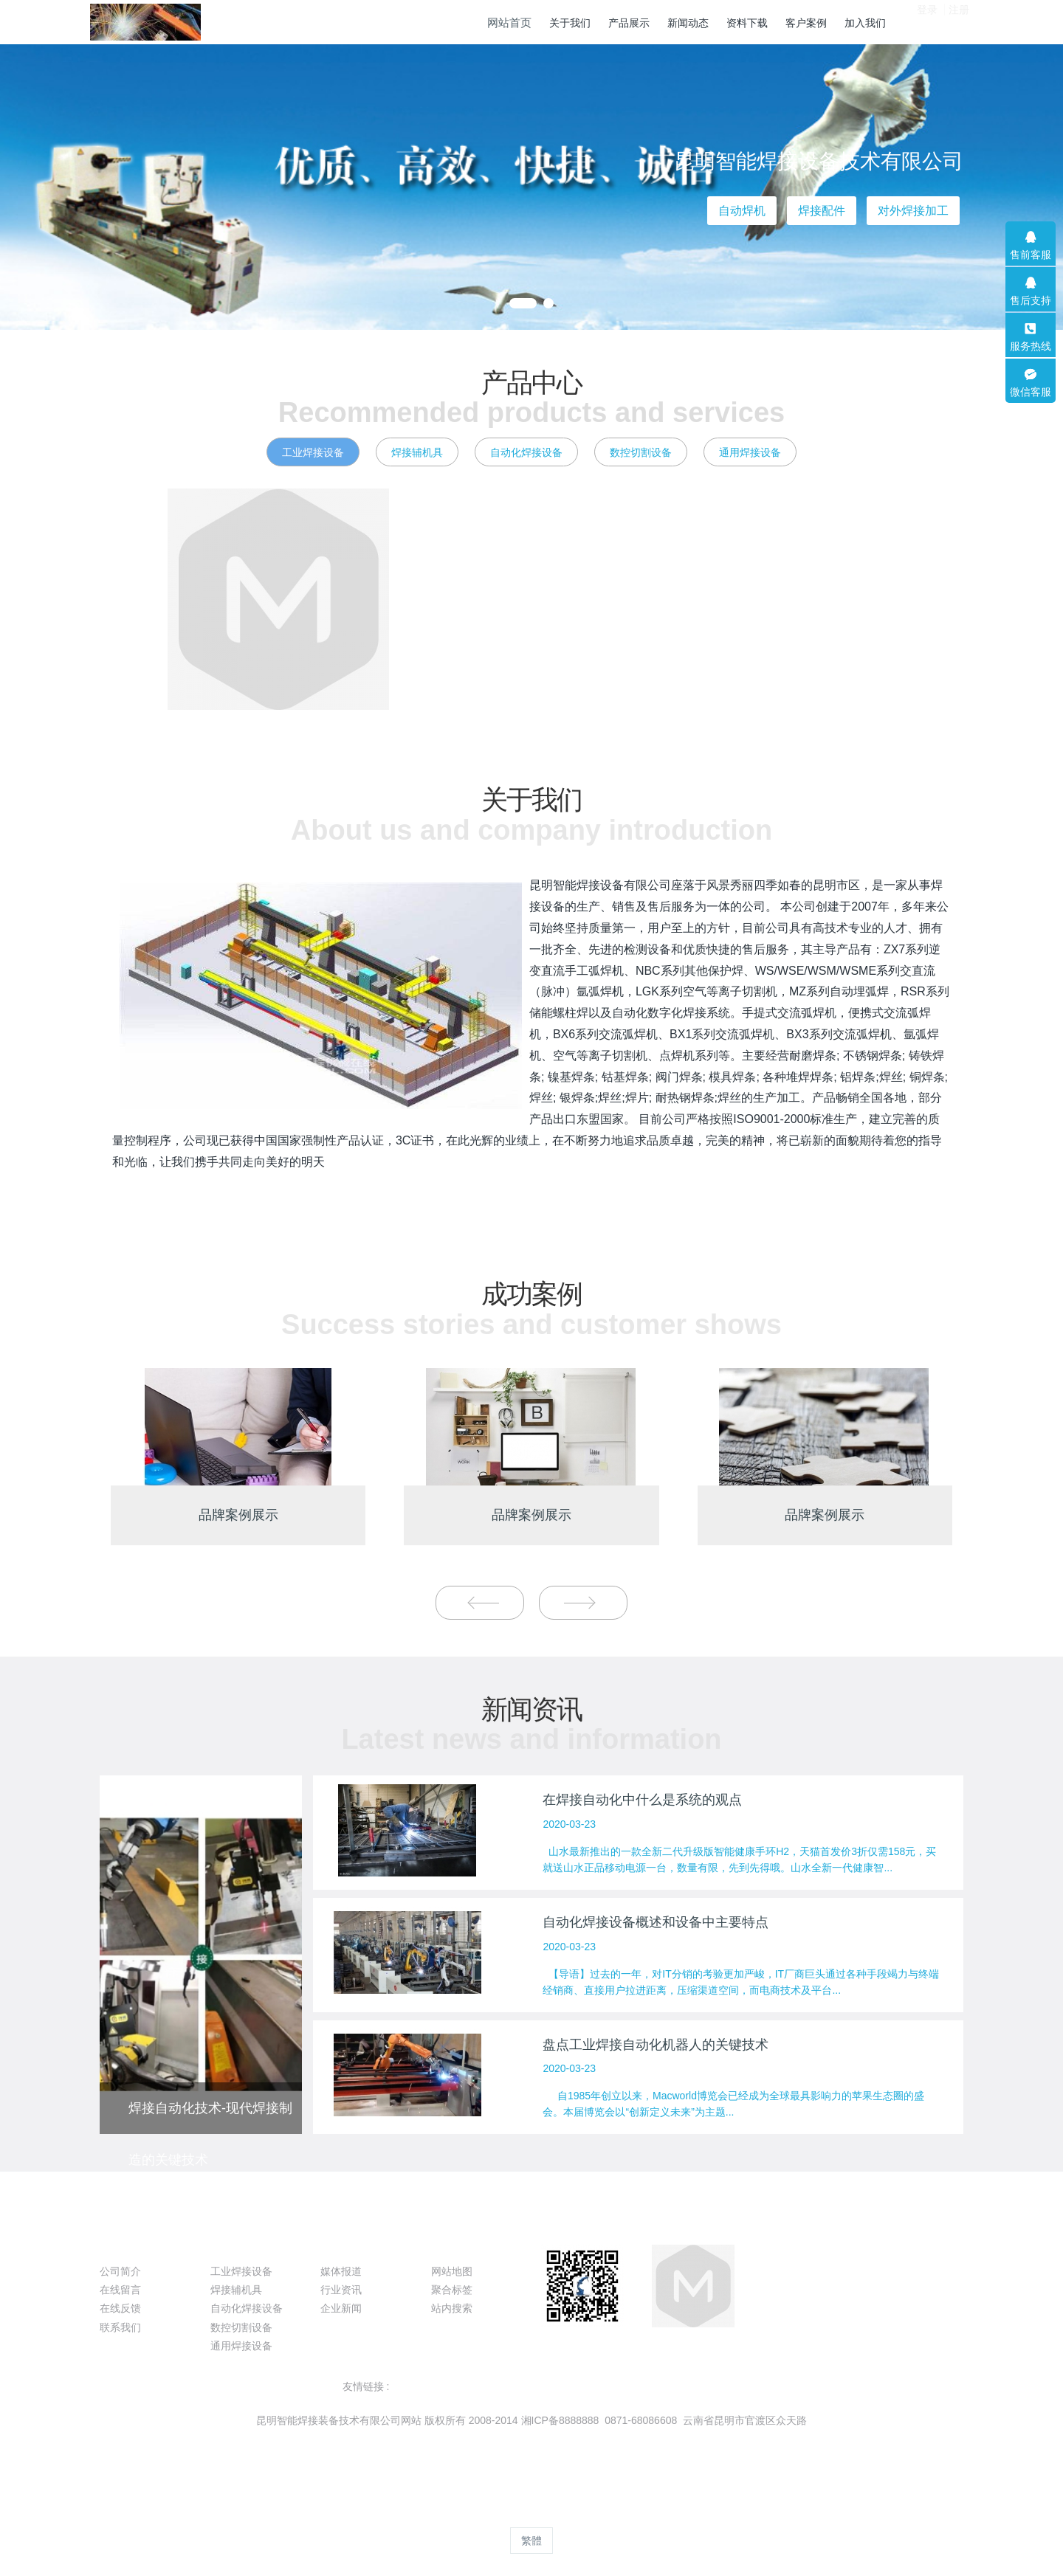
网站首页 (509, 22)
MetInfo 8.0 (507, 2513)
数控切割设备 (641, 452)
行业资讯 (341, 2290)
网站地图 (451, 2271)
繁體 (531, 2540)
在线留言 (120, 2290)
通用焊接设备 (750, 452)
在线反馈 (120, 2308)
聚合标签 (451, 2290)
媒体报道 (341, 2271)
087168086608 (821, 2279)
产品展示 (239, 2245)
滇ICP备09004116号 (530, 2439)
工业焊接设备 (313, 452)
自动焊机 (742, 210)
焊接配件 (821, 210)
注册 (959, 21)
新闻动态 (349, 2245)
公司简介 (120, 2271)
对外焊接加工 (913, 210)
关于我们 (129, 2245)
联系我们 (120, 2327)
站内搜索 (451, 2308)
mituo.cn (619, 2513)
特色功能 (460, 2245)
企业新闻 (341, 2308)
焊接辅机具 (417, 452)
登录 (927, 21)
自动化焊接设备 (526, 452)
